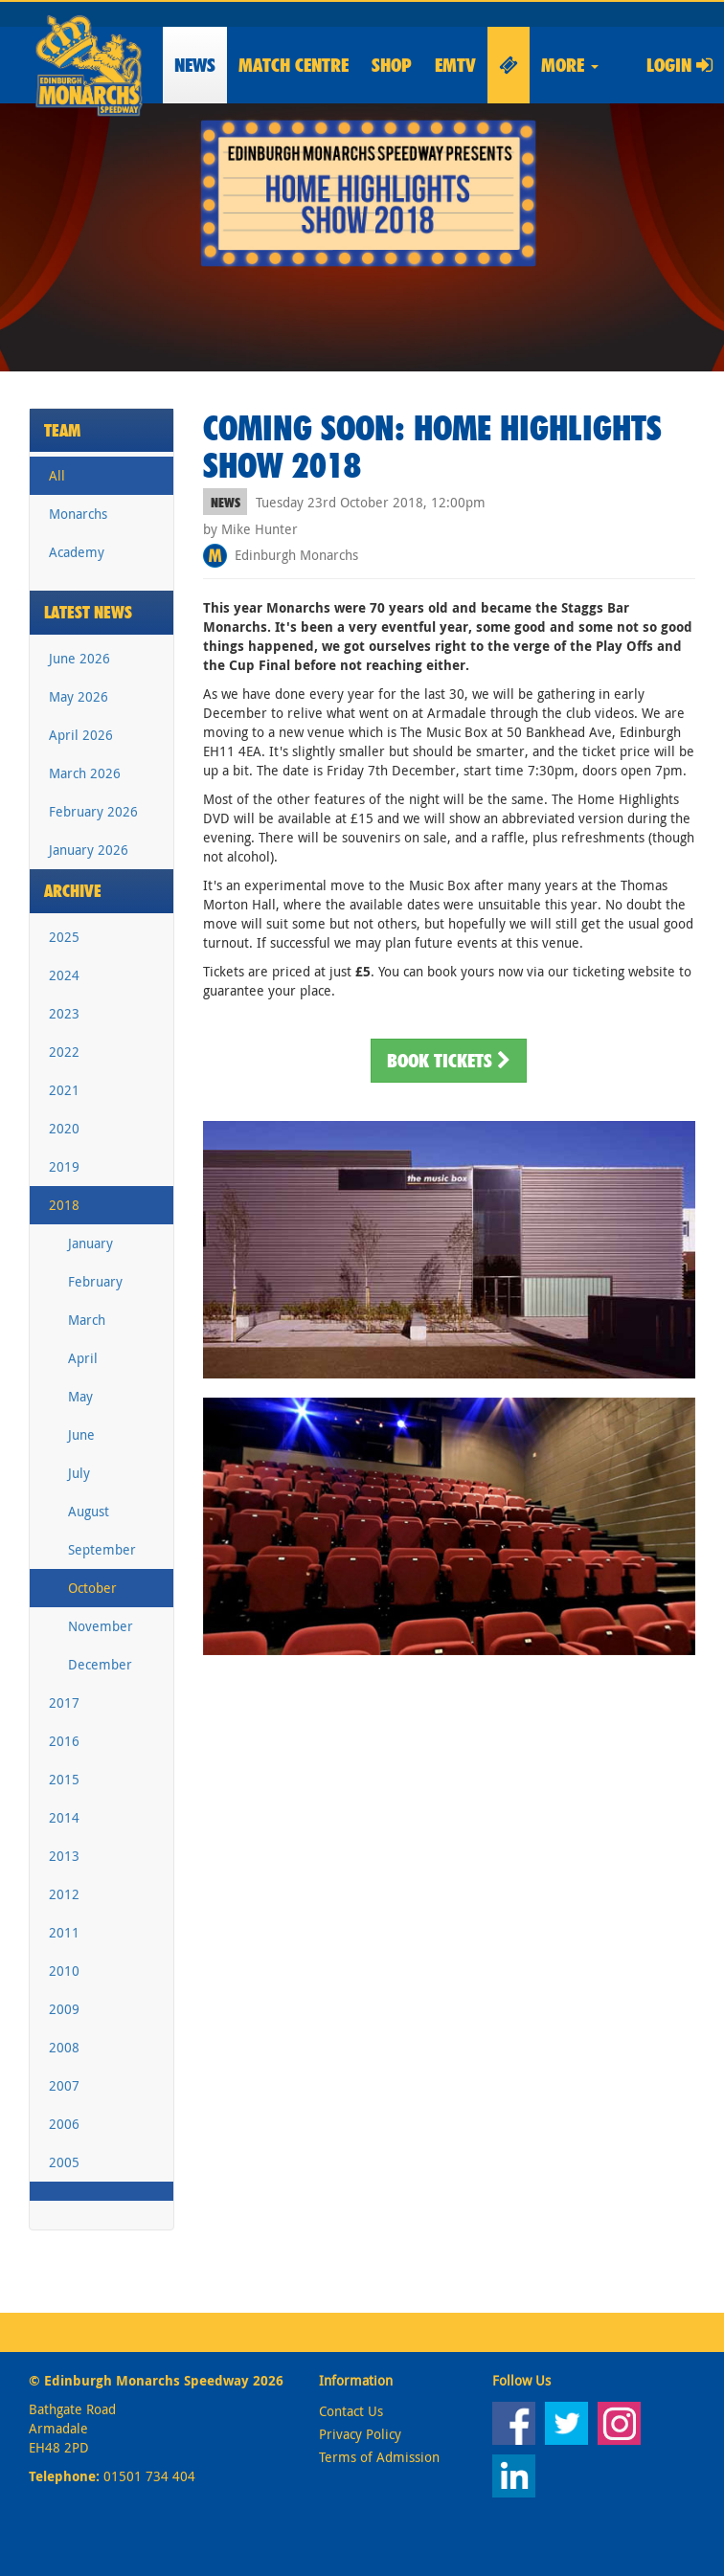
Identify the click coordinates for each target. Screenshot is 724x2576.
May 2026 (78, 696)
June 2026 (79, 658)
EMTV (455, 65)
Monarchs (78, 513)
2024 (64, 975)
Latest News (88, 612)
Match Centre (293, 65)
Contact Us (351, 2411)
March (86, 1319)
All (57, 475)
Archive (73, 891)
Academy (76, 552)
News (194, 65)
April (83, 1358)
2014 (64, 1817)
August (88, 1511)
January (90, 1243)
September (102, 1549)
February (95, 1281)
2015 (64, 1779)
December (100, 1664)
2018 (64, 1205)
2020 (64, 1128)
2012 (64, 1894)
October (92, 1588)
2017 (64, 1702)
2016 (64, 1741)
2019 (64, 1166)
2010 (64, 1970)
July (79, 1473)
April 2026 (81, 735)
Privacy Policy (360, 2434)
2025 (64, 937)
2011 (64, 1932)
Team (62, 430)
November (100, 1626)
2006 (64, 2124)
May (80, 1396)
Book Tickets (448, 1060)
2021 (64, 1090)
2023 (64, 1013)
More (570, 65)
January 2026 (88, 849)
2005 (64, 2162)
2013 (64, 1856)
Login (679, 65)
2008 (64, 2047)
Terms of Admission (379, 2457)
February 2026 (93, 811)
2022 (64, 1051)
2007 (64, 2085)
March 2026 (85, 773)
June (81, 1434)
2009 (64, 2009)
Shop (392, 65)
